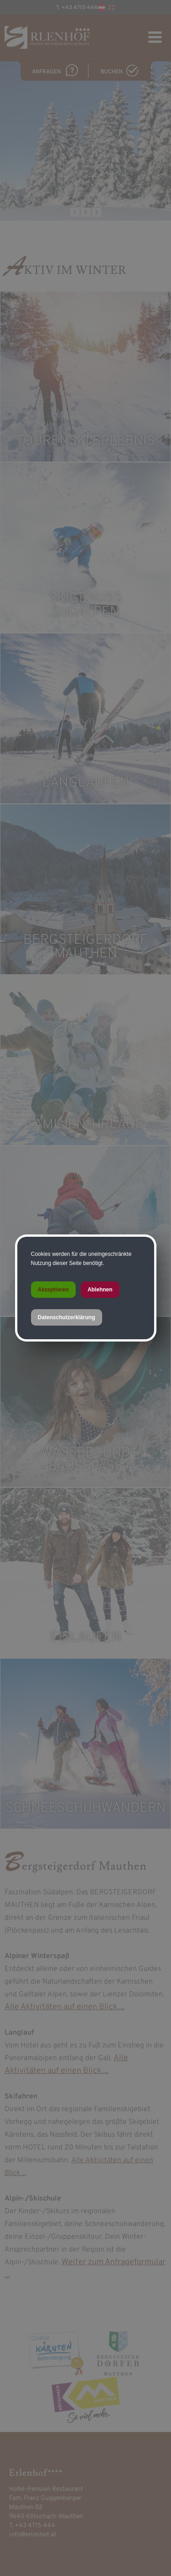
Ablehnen (100, 1289)
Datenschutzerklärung (66, 1317)
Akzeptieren (53, 1289)
